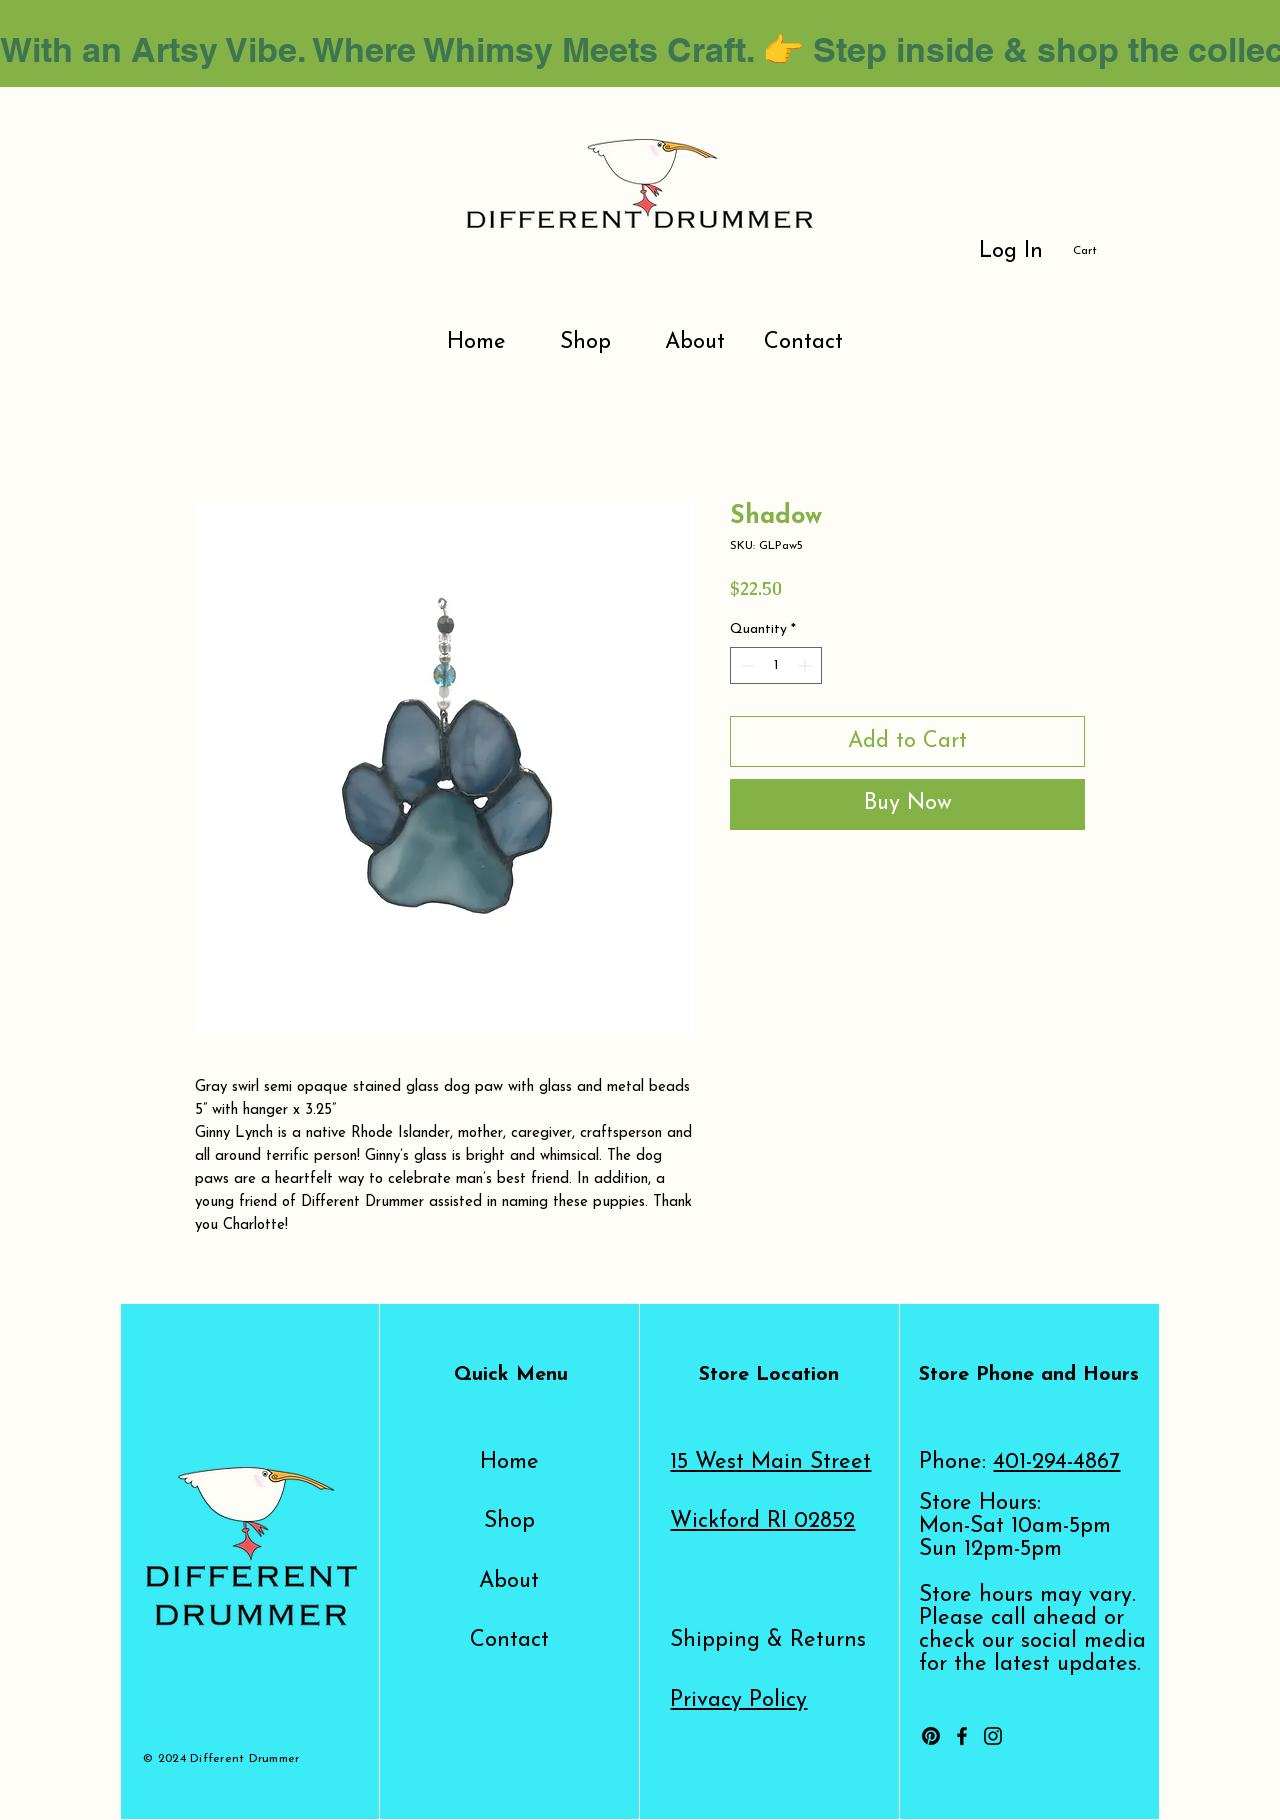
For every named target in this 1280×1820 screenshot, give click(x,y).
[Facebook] (962, 1736)
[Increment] (806, 665)
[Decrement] (745, 665)
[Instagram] (993, 1736)
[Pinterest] (931, 1736)
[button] (1096, 250)
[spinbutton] (776, 665)
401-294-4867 (1056, 1462)
